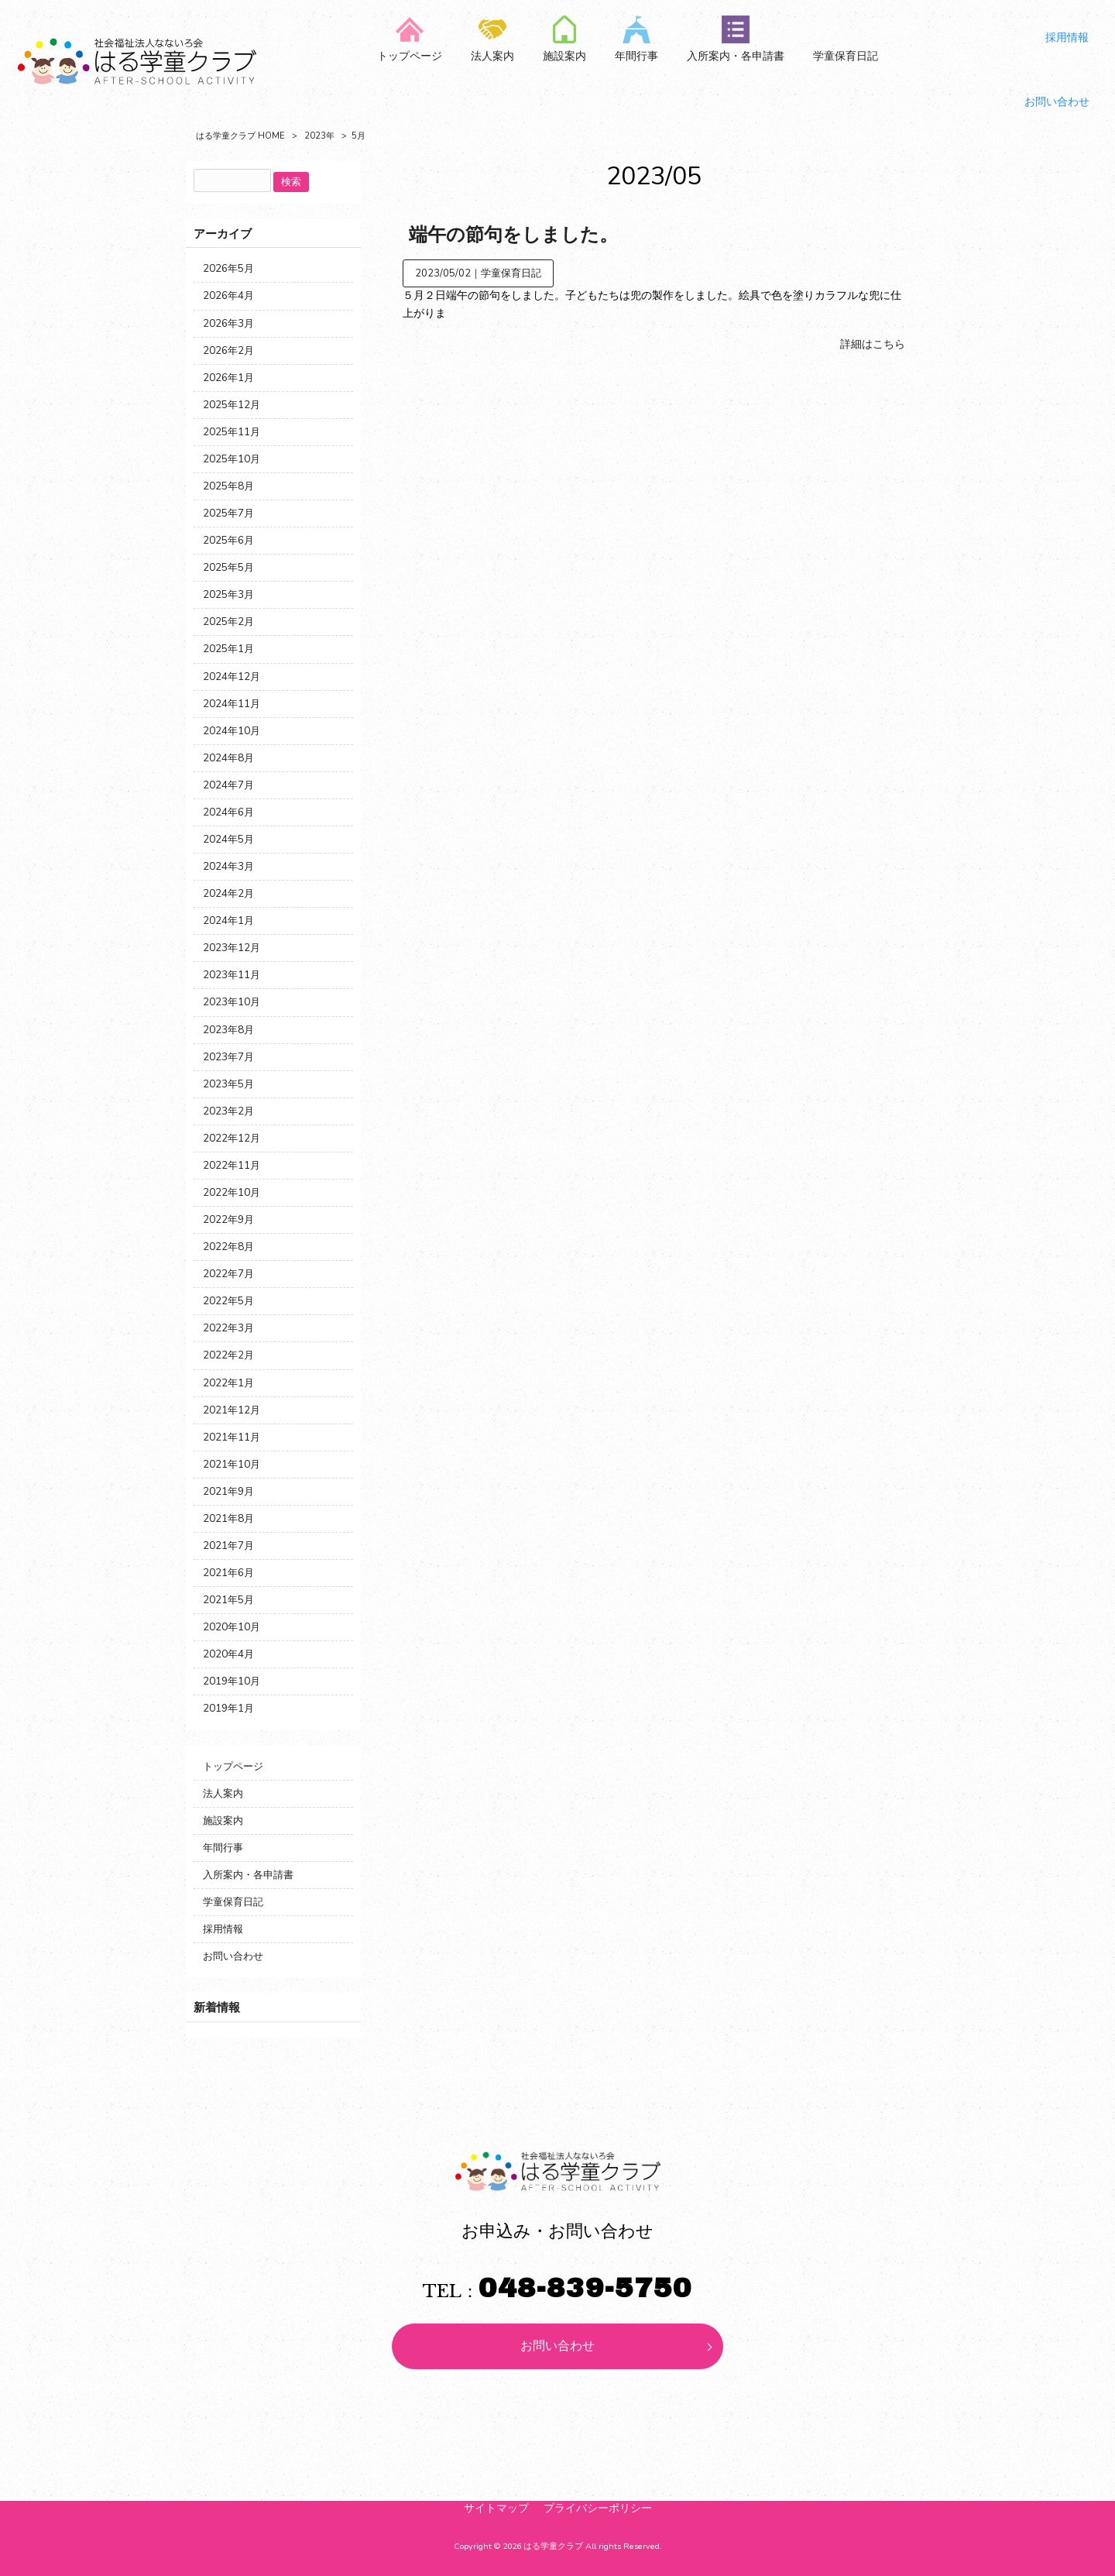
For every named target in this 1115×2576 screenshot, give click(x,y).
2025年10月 (231, 459)
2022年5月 (228, 1300)
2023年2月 (228, 1111)
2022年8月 (228, 1246)
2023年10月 (231, 1001)
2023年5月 (228, 1084)
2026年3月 (228, 323)
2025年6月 (228, 540)
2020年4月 (228, 1654)
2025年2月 (228, 621)
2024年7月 (228, 785)
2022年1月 (228, 1383)
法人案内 (223, 1793)
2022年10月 (231, 1192)
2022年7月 (228, 1273)
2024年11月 (231, 703)
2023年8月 (228, 1029)
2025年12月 (231, 404)
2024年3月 (228, 866)
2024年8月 (228, 757)
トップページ (233, 1766)
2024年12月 (231, 676)
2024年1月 (228, 920)
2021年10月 (231, 1464)
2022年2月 (228, 1355)
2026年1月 (228, 377)
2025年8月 (228, 486)
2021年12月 (231, 1410)
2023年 (319, 136)
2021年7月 (228, 1545)
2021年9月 (228, 1491)
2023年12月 (231, 947)
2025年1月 (228, 648)
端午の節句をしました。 (513, 234)
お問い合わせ (233, 1956)
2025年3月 (228, 594)
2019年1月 (228, 1708)
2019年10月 (231, 1681)
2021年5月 (228, 1599)
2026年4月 (228, 295)
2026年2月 (228, 350)
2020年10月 (231, 1626)
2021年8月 (228, 1518)
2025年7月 (228, 513)
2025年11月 (231, 431)
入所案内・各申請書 (248, 1874)
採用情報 (223, 1929)
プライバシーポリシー (598, 2508)
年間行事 (223, 1847)
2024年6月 (228, 812)
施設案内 (223, 1820)
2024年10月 (231, 730)
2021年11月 (231, 1437)
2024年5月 (228, 839)
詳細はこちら (872, 344)
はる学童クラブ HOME (240, 136)
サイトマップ (496, 2508)
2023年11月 (231, 974)
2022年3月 (228, 1328)
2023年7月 (228, 1056)
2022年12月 (231, 1138)
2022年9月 (228, 1219)
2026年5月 (228, 268)
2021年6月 (228, 1572)
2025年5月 (228, 567)
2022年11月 (231, 1165)
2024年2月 (228, 893)
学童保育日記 (511, 273)
